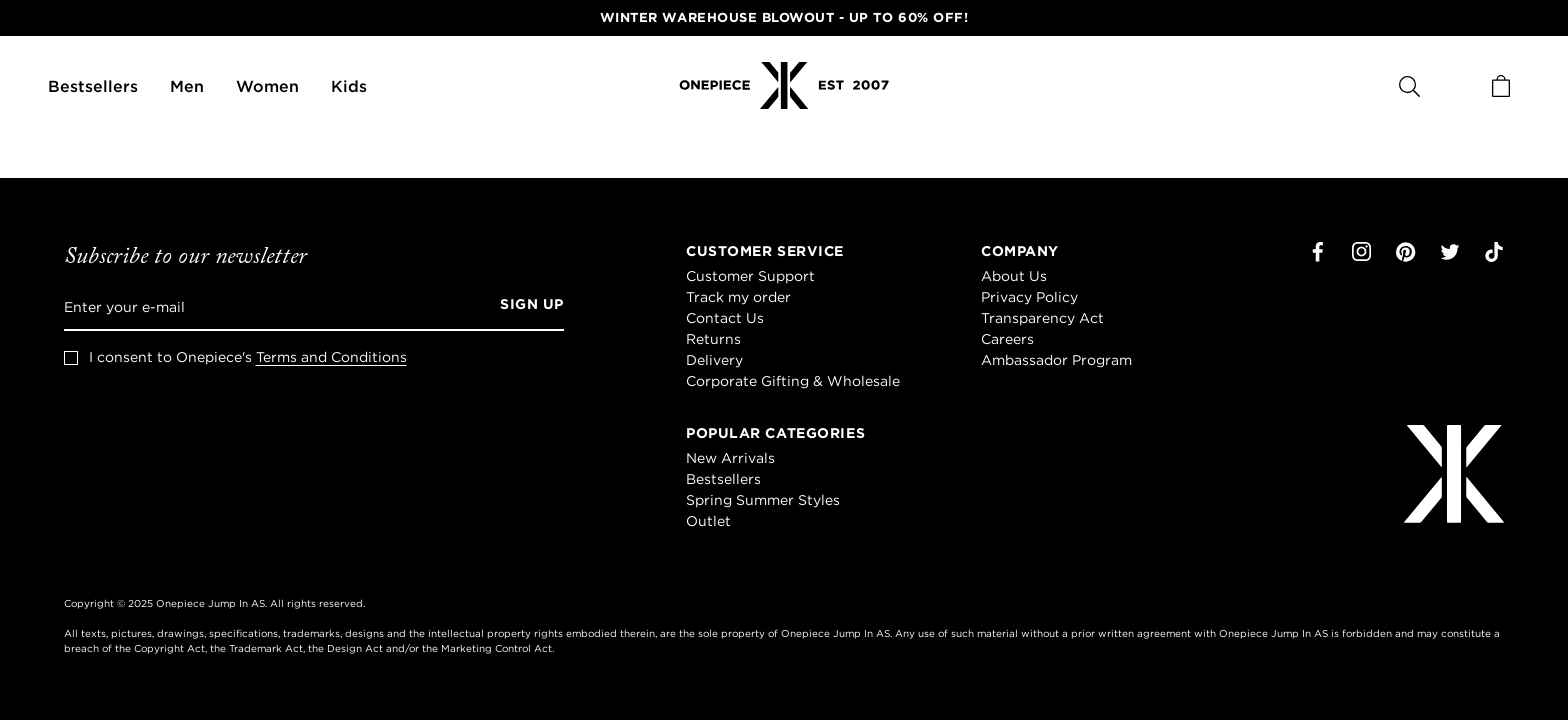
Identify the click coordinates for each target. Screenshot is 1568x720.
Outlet (708, 521)
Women (267, 86)
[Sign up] (525, 307)
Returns (713, 339)
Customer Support (750, 276)
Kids (349, 86)
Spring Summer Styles (763, 500)
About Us (1014, 276)
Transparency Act (1042, 318)
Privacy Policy (1029, 297)
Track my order (738, 297)
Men (187, 86)
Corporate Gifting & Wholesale (793, 381)
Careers (1007, 339)
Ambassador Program (1056, 360)
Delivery (714, 360)
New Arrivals (730, 458)
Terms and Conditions (331, 357)
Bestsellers (93, 86)
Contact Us (725, 318)
